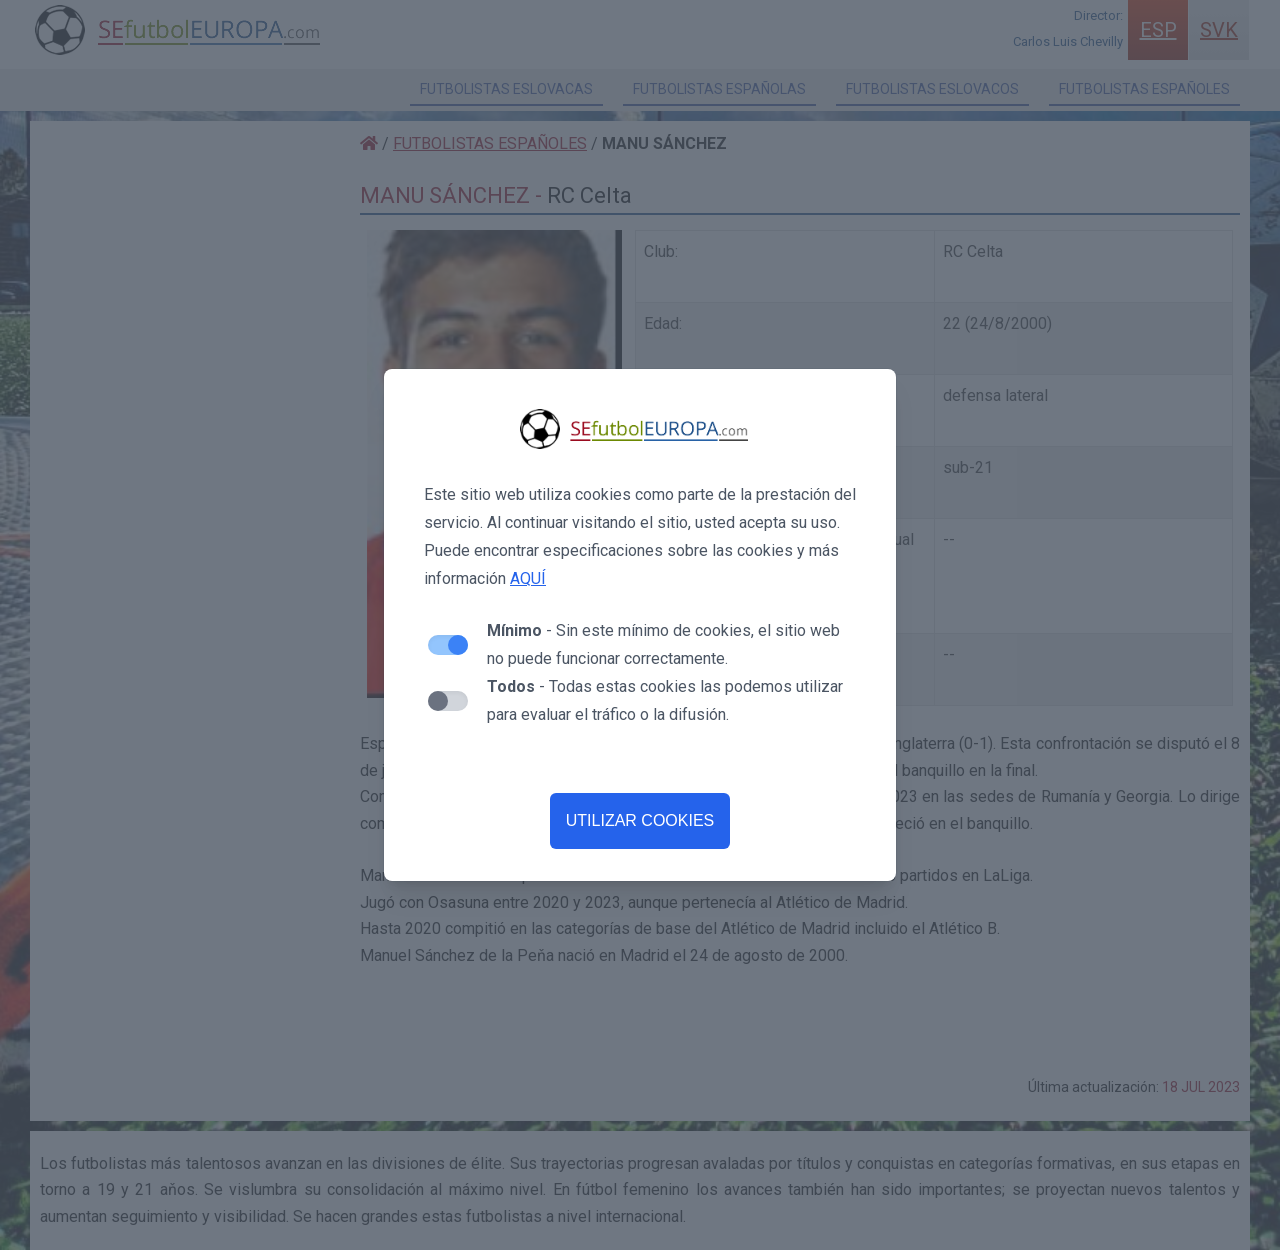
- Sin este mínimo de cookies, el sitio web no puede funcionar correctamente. (663, 644)
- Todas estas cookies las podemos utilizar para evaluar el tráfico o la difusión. (665, 700)
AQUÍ (528, 578)
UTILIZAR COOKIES (640, 820)
